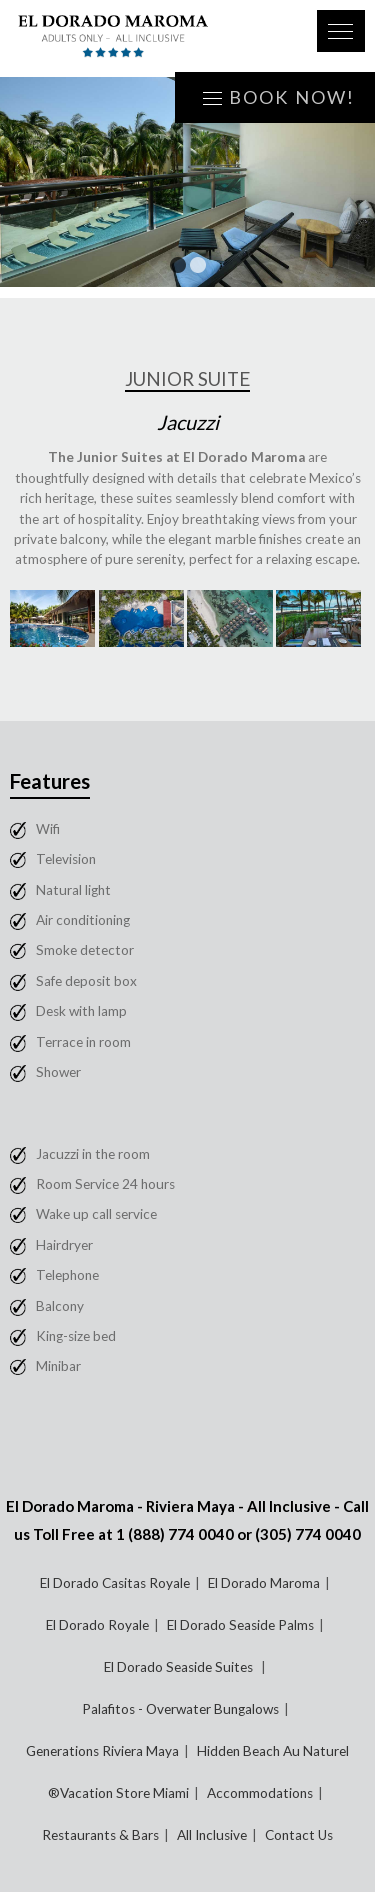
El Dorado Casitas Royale (115, 1583)
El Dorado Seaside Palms (240, 1625)
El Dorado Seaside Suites (180, 1667)
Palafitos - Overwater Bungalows (180, 1709)
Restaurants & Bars (100, 1835)
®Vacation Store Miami (118, 1793)
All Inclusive (212, 1835)
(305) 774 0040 (308, 1534)
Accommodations (260, 1793)
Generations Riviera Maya (102, 1751)
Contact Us (299, 1835)
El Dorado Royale (97, 1625)
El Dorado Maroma (264, 1583)
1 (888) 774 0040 (175, 1534)
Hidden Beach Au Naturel (273, 1751)
